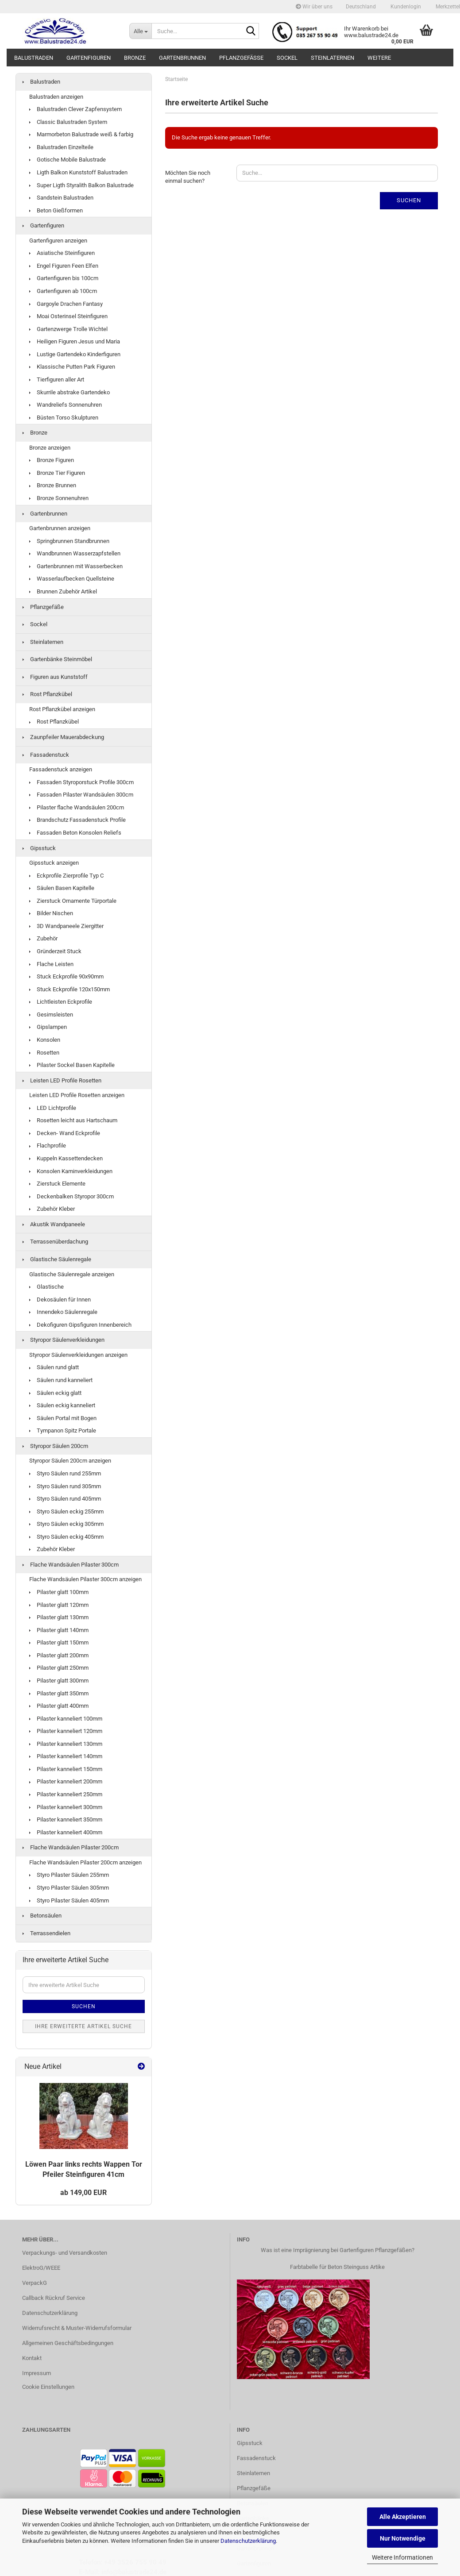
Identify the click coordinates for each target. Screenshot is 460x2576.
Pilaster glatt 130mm (59, 1617)
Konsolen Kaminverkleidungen (70, 1171)
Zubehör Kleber (52, 1208)
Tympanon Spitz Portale (62, 1430)
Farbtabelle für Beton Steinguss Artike (337, 2267)
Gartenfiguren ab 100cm (63, 291)
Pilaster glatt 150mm (59, 1642)
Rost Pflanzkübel (47, 694)
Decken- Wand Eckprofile (64, 1133)
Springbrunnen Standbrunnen (69, 541)
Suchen (409, 200)
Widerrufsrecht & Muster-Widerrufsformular (76, 2328)
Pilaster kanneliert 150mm (65, 1769)
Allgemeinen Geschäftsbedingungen (67, 2343)
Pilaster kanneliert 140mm (65, 1756)
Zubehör (43, 938)
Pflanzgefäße (241, 57)
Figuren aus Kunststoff (55, 677)
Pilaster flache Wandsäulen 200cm (76, 807)
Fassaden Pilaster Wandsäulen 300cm (81, 794)
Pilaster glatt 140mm (59, 1630)
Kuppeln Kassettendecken (66, 1158)
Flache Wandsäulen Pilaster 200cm (71, 1847)
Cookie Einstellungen (48, 2386)
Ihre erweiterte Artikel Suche (83, 2026)
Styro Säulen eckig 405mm (66, 1536)
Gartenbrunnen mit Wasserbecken (76, 566)
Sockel (287, 57)
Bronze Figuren (51, 460)
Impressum (36, 2373)
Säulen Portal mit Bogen (63, 1418)
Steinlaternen (332, 57)
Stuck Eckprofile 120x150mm (69, 989)
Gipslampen (48, 1027)
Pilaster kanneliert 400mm (65, 1832)
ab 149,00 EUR (83, 2192)
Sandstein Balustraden (61, 197)
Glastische (46, 1286)
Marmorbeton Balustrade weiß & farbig (81, 134)
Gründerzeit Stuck (55, 951)
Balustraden (33, 57)
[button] (361, 6)
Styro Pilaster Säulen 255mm (69, 1874)
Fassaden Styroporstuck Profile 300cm (81, 782)
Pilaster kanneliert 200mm (65, 1781)
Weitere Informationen (402, 2557)
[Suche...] (140, 31)
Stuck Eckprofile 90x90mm (66, 976)
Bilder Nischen (51, 913)
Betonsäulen (42, 1915)
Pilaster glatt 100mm (59, 1592)
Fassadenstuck (46, 754)
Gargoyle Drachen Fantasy (66, 303)
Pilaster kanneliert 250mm (65, 1794)
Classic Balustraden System (68, 122)
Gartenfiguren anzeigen (58, 240)
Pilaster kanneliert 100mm (65, 1718)
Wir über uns (314, 7)
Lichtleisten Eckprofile (60, 1001)
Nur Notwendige (402, 2538)
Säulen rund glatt (54, 1367)
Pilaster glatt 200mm (59, 1655)
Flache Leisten (51, 964)
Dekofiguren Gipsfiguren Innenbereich (80, 1324)
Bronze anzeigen (49, 447)
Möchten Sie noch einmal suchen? (187, 177)
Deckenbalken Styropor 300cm (71, 1196)
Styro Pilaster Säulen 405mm (69, 1900)
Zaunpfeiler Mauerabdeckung (63, 737)
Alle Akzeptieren (402, 2516)
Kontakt (32, 2358)
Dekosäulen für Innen (60, 1299)
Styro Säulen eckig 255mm (66, 1511)
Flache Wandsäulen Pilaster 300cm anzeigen (85, 1579)
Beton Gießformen (56, 210)
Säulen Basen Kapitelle (61, 888)
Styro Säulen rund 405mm (65, 1498)
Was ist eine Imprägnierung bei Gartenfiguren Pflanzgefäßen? (337, 2250)
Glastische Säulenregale (57, 1259)
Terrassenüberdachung (55, 1241)
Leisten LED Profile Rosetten (62, 1080)
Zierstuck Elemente (57, 1183)
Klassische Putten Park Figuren (72, 366)
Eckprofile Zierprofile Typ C (66, 875)
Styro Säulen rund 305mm (65, 1486)
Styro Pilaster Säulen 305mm (69, 1887)
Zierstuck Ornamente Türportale (72, 900)
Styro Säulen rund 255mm (65, 1473)
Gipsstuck (39, 848)
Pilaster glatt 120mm (59, 1605)
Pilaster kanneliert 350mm (65, 1819)
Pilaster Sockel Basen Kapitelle (72, 1065)
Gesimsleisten (51, 1014)
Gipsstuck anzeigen (54, 862)
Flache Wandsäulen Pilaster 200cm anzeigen (85, 1862)
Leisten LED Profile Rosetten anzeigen (76, 1095)
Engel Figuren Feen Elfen (63, 265)
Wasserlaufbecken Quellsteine (71, 578)
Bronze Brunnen (52, 485)
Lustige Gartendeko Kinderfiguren (74, 354)
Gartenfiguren (88, 57)
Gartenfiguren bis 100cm (63, 278)
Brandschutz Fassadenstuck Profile (77, 819)
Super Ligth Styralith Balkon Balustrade (81, 185)
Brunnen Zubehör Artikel (63, 591)
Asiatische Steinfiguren (62, 253)
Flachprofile (47, 1145)
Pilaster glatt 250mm (59, 1667)
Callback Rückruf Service (53, 2298)
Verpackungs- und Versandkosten (64, 2252)
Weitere (379, 57)
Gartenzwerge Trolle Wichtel (68, 329)
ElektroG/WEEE (41, 2267)
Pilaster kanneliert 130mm (65, 1743)
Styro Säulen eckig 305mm (66, 1524)
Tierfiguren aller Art (56, 379)
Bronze (135, 57)
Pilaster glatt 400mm (59, 1705)
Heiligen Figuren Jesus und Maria (74, 341)
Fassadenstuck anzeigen (60, 769)
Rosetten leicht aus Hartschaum (73, 1120)
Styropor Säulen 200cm (55, 1446)
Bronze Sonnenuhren (59, 498)
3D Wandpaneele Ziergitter (66, 926)
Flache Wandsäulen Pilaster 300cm (71, 1564)
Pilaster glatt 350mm (59, 1693)
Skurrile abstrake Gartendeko (69, 392)
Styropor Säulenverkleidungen (63, 1339)
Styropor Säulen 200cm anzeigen (70, 1460)
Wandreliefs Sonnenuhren (65, 404)
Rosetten (44, 1052)
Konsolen (44, 1039)
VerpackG (34, 2283)
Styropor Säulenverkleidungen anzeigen (78, 1355)
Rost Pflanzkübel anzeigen (62, 709)
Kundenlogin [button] (405, 7)
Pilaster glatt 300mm (59, 1680)
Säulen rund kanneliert (61, 1380)
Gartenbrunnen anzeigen (59, 528)
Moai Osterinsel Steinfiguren (68, 316)
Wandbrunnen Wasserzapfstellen (74, 553)
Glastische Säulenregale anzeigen (71, 1274)
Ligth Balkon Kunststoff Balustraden (78, 172)
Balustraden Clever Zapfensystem (75, 109)
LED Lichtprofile (52, 1108)
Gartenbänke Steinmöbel (57, 659)
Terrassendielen (46, 1933)
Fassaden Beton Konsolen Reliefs (75, 832)
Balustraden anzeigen (56, 96)
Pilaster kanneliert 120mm (65, 1731)
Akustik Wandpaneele (54, 1224)
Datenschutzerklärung (248, 2540)
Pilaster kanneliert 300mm (65, 1807)
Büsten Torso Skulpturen (63, 417)
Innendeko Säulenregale (63, 1312)
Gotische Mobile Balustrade (67, 159)
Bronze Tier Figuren (57, 473)
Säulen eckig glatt (55, 1393)
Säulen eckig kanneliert (62, 1405)
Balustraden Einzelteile (61, 147)
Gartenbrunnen (182, 57)
